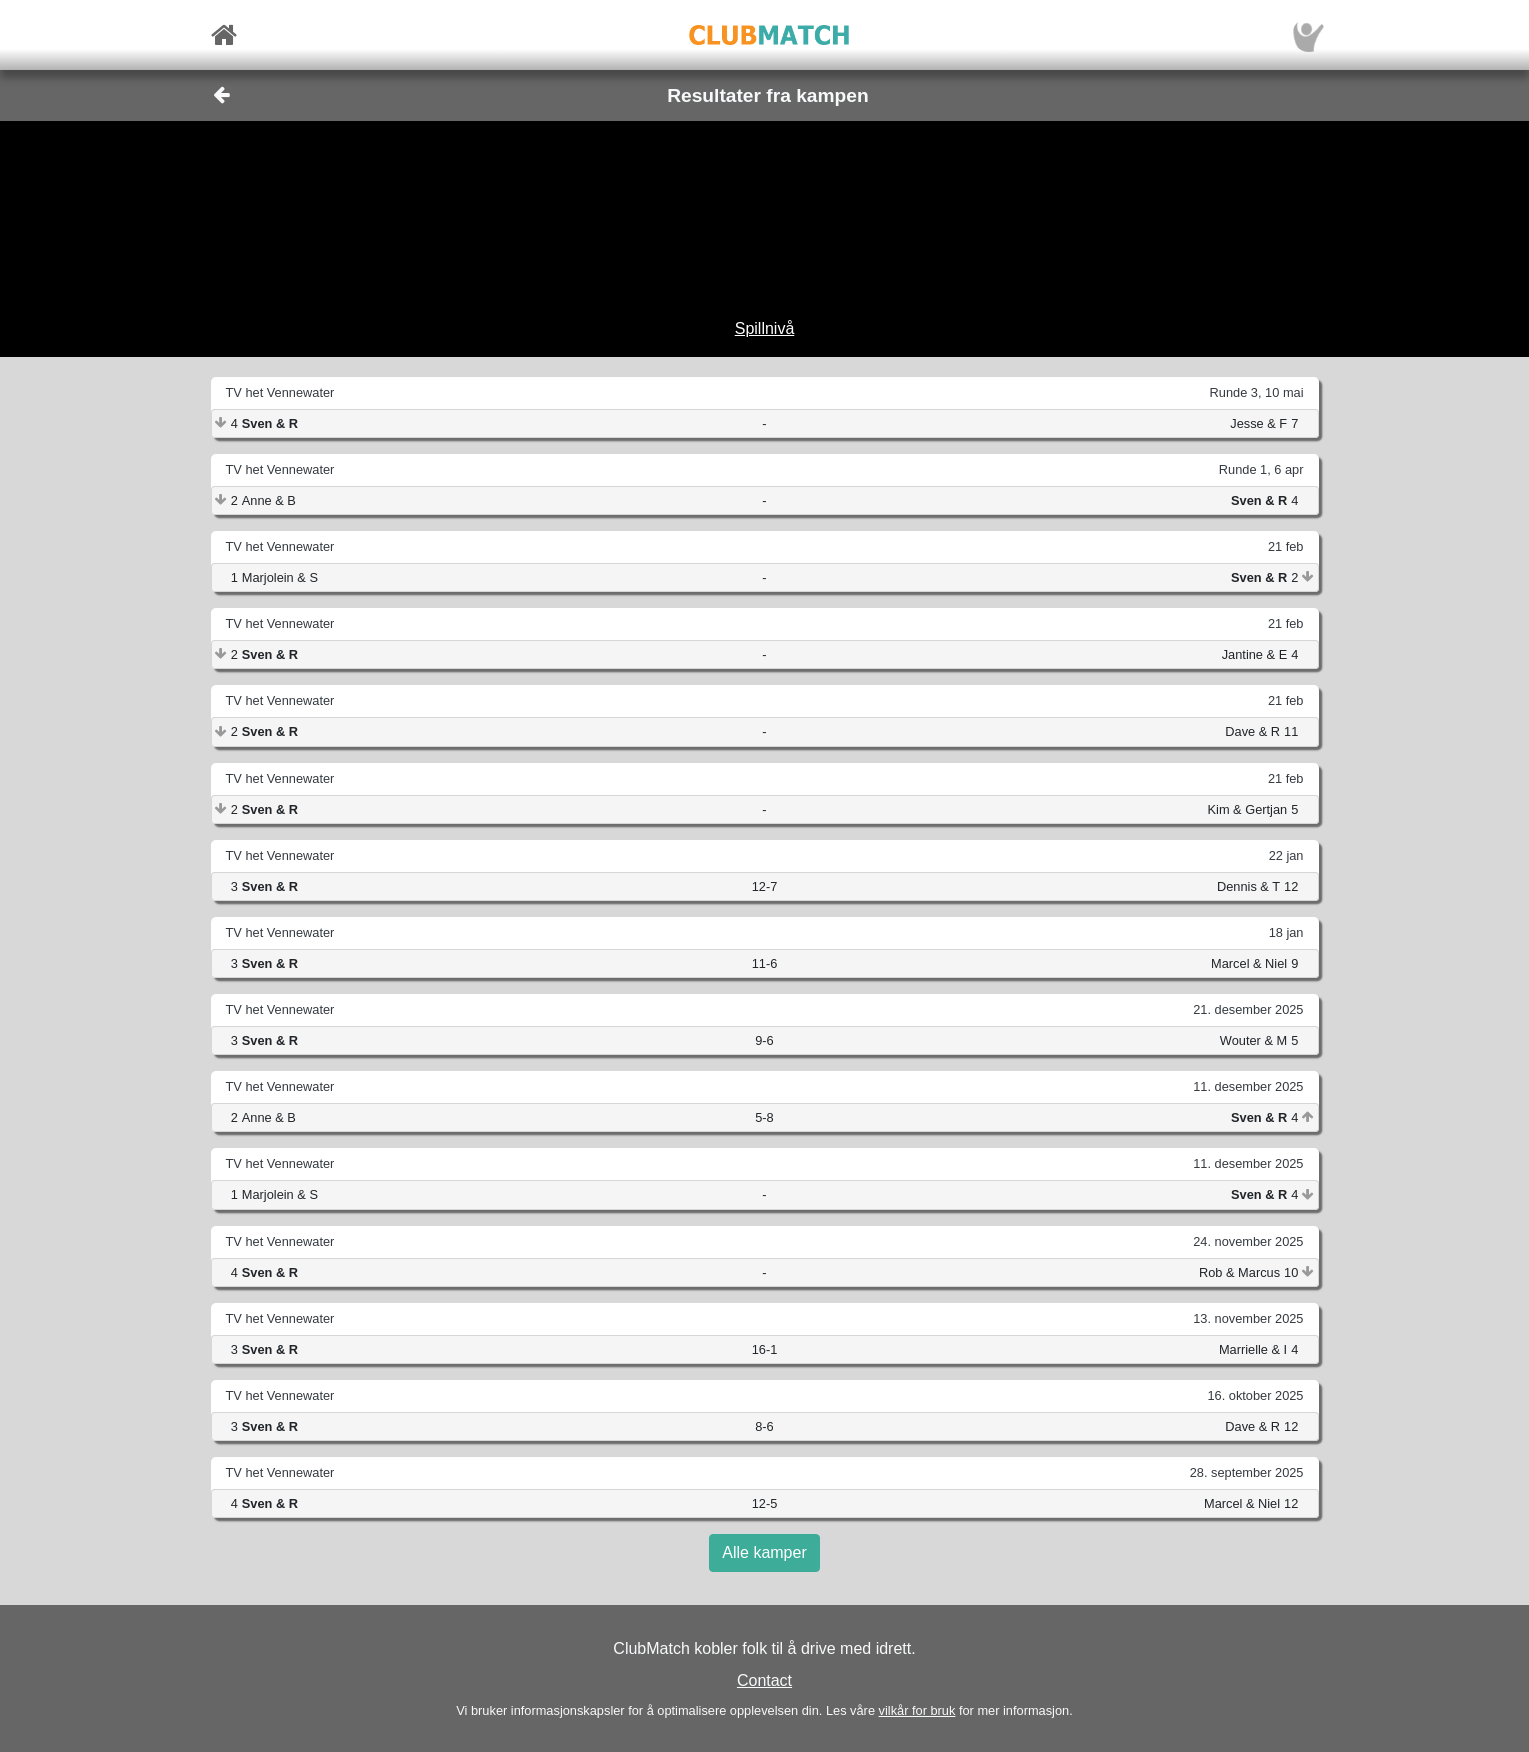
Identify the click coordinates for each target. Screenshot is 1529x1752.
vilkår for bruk (917, 1710)
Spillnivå (765, 328)
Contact (764, 1680)
